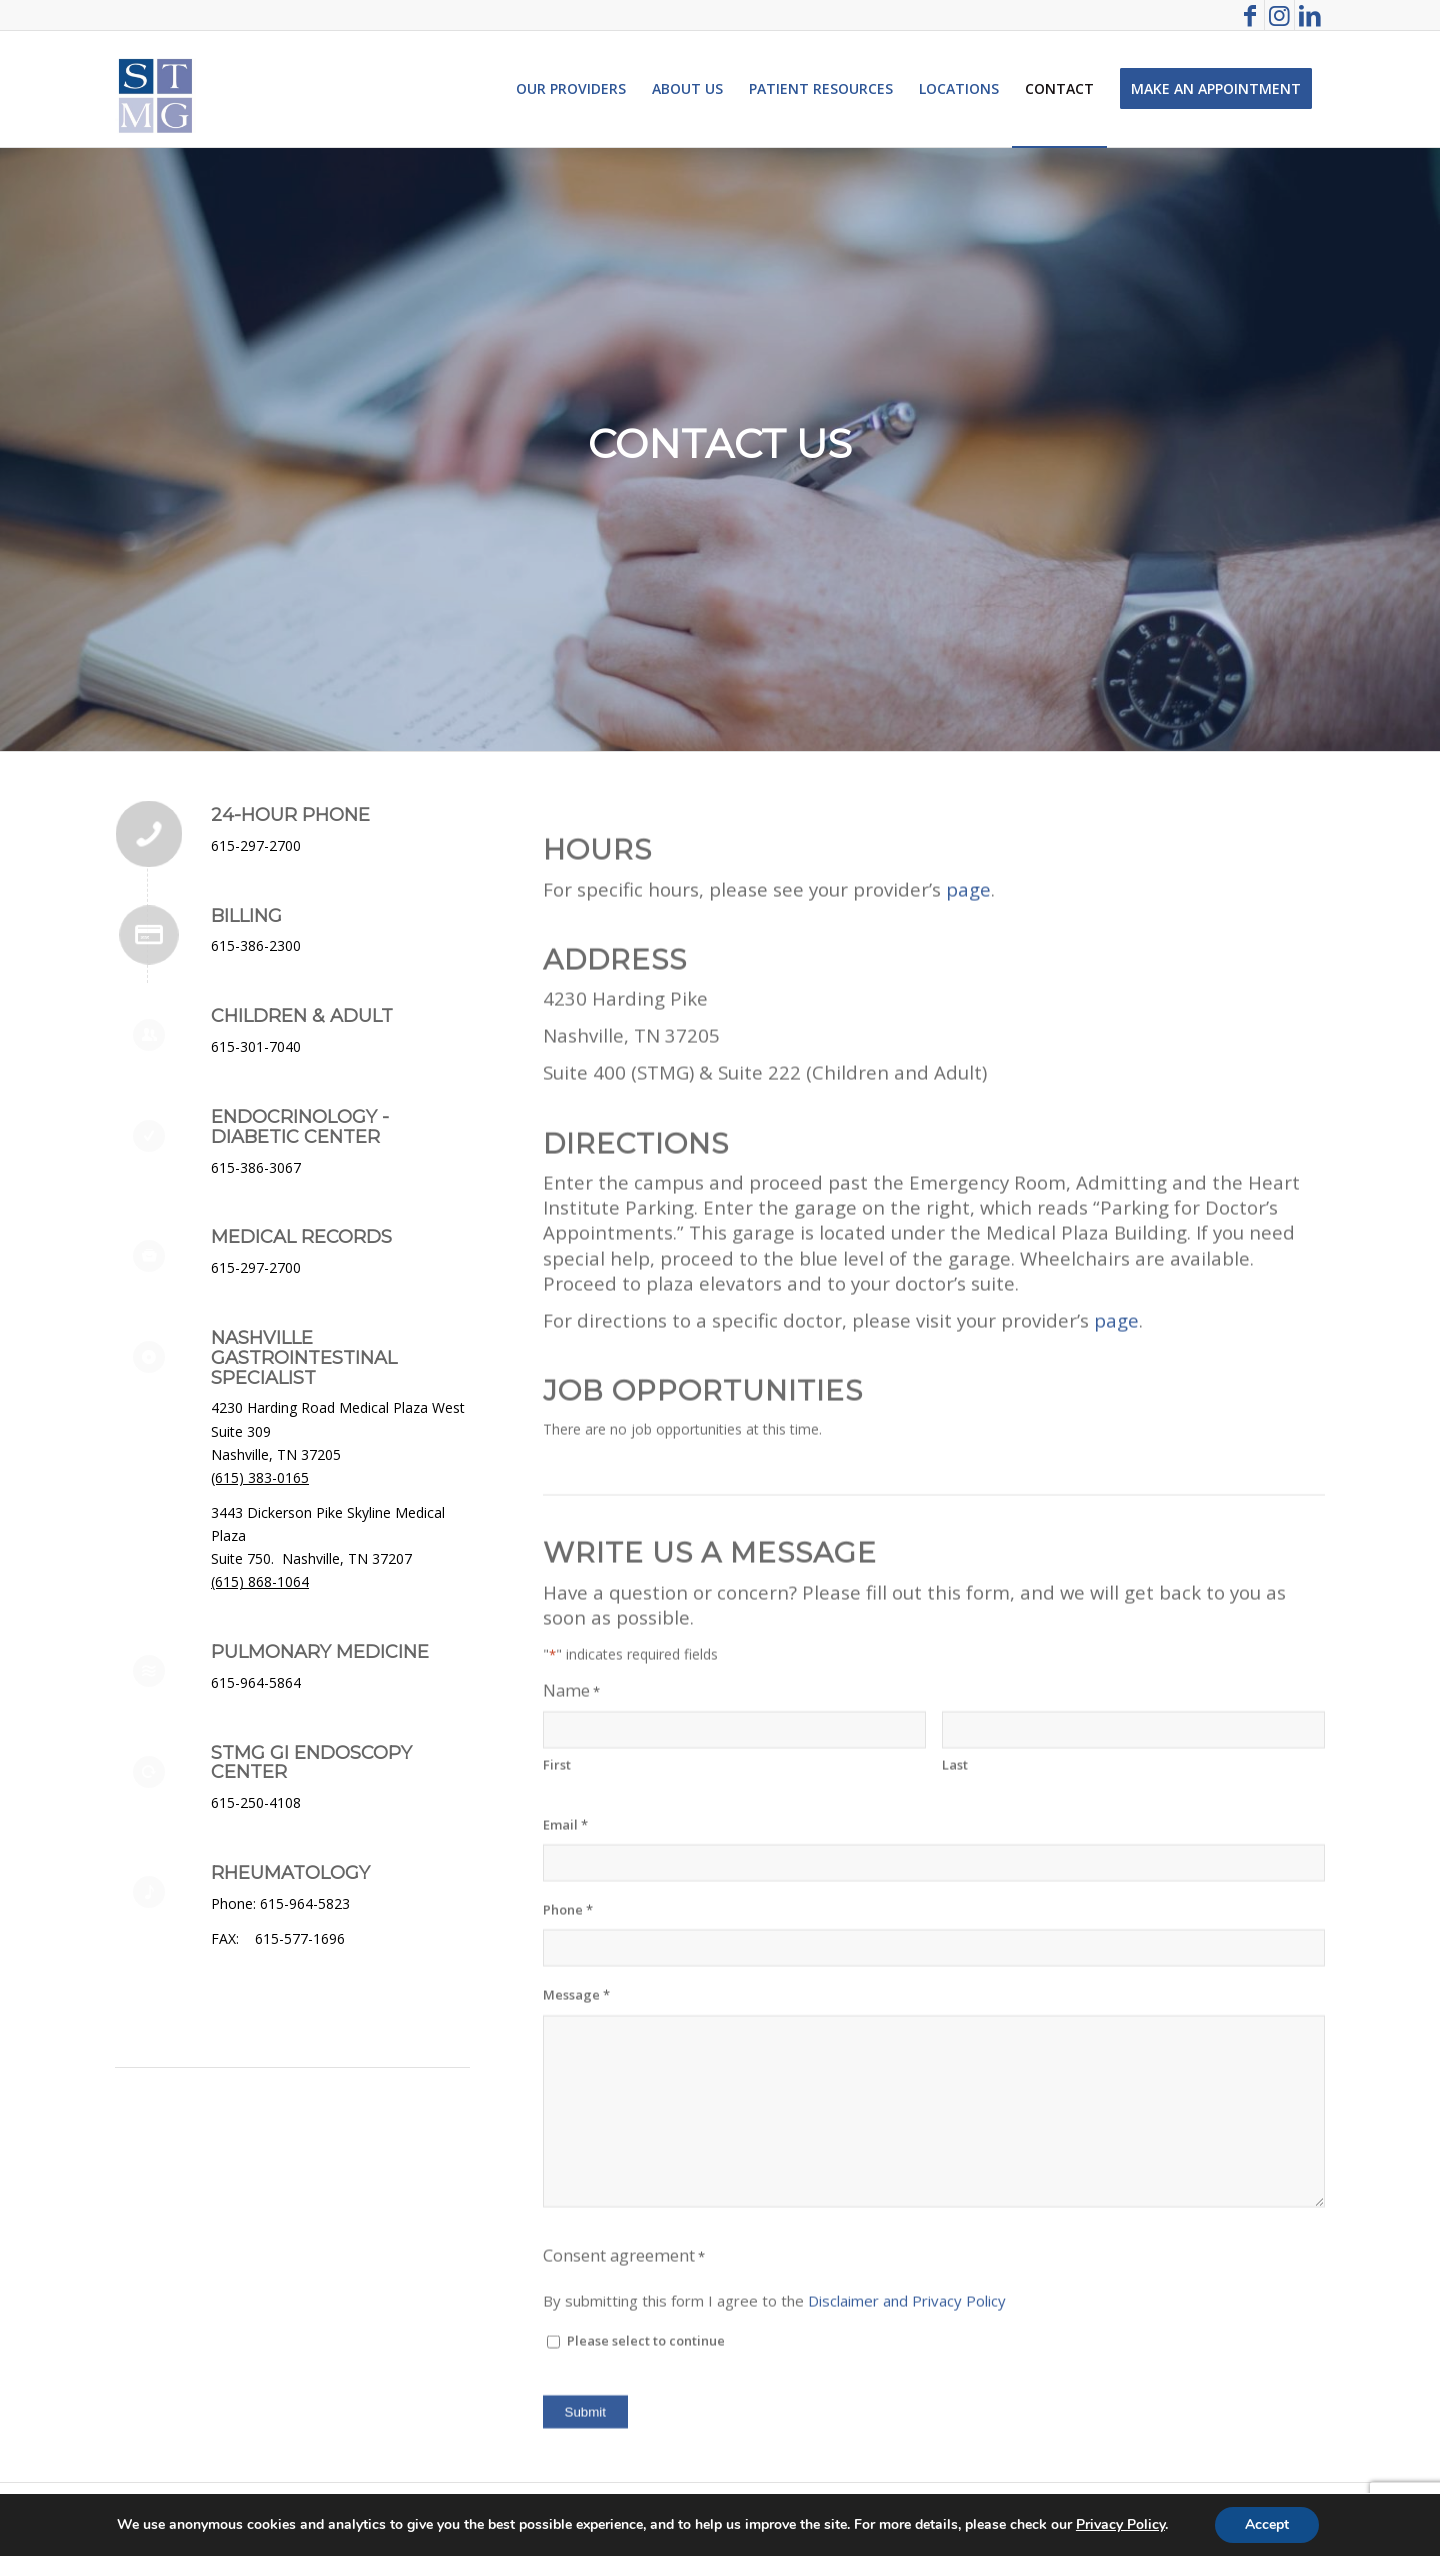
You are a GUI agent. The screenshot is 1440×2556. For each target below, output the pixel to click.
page (968, 1127)
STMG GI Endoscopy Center (311, 1763)
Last (955, 2004)
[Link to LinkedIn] (1310, 15)
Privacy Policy (1120, 2524)
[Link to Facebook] (1249, 15)
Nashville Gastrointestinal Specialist (304, 1358)
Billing (246, 916)
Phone (568, 2149)
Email (565, 2064)
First (557, 2004)
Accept (1267, 2524)
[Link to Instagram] (1279, 15)
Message (576, 2234)
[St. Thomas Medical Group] (155, 89)
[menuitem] (571, 89)
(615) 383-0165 (260, 1477)
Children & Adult (302, 1016)
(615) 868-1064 (260, 1581)
